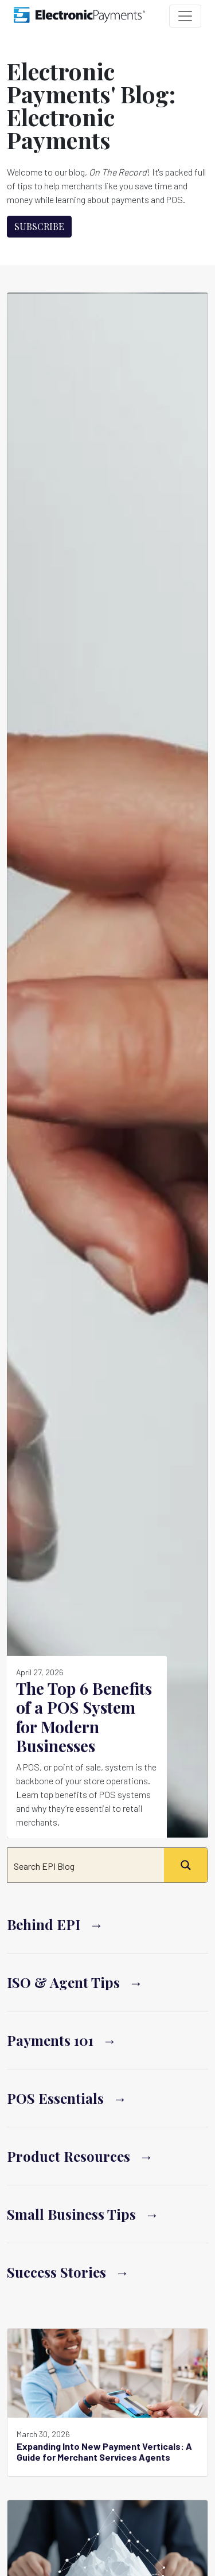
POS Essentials (55, 2098)
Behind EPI (43, 1924)
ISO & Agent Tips (63, 1982)
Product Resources (68, 2156)
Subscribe (39, 226)
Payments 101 (50, 2040)
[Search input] (86, 1865)
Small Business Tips (71, 2214)
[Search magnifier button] (186, 1865)
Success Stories (56, 2272)
